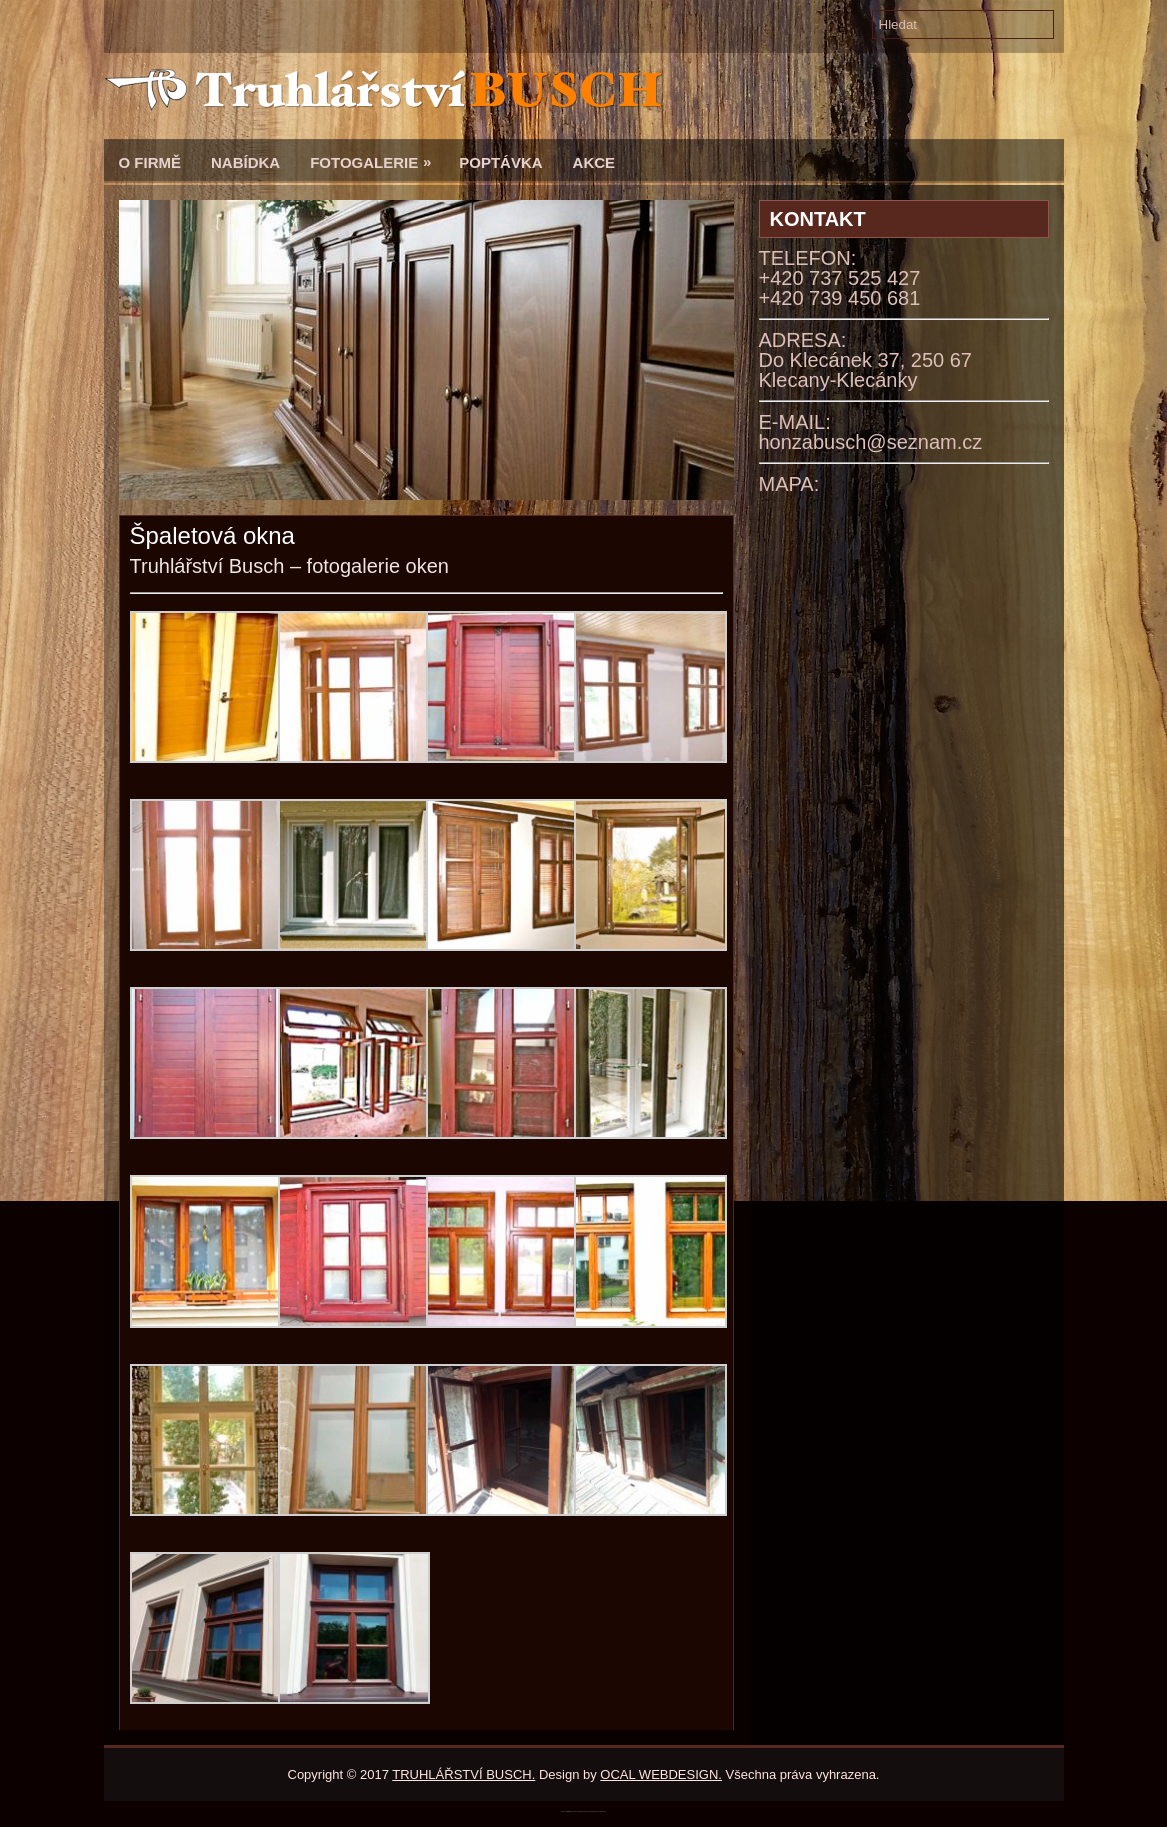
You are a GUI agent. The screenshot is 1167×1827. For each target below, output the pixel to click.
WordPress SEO (602, 1811)
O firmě (150, 162)
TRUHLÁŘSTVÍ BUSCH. (463, 1774)
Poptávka (500, 162)
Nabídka (245, 162)
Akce (594, 162)
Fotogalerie (377, 155)
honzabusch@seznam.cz (871, 442)
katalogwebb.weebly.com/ (583, 1811)
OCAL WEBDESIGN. (661, 1774)
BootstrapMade (593, 1811)
